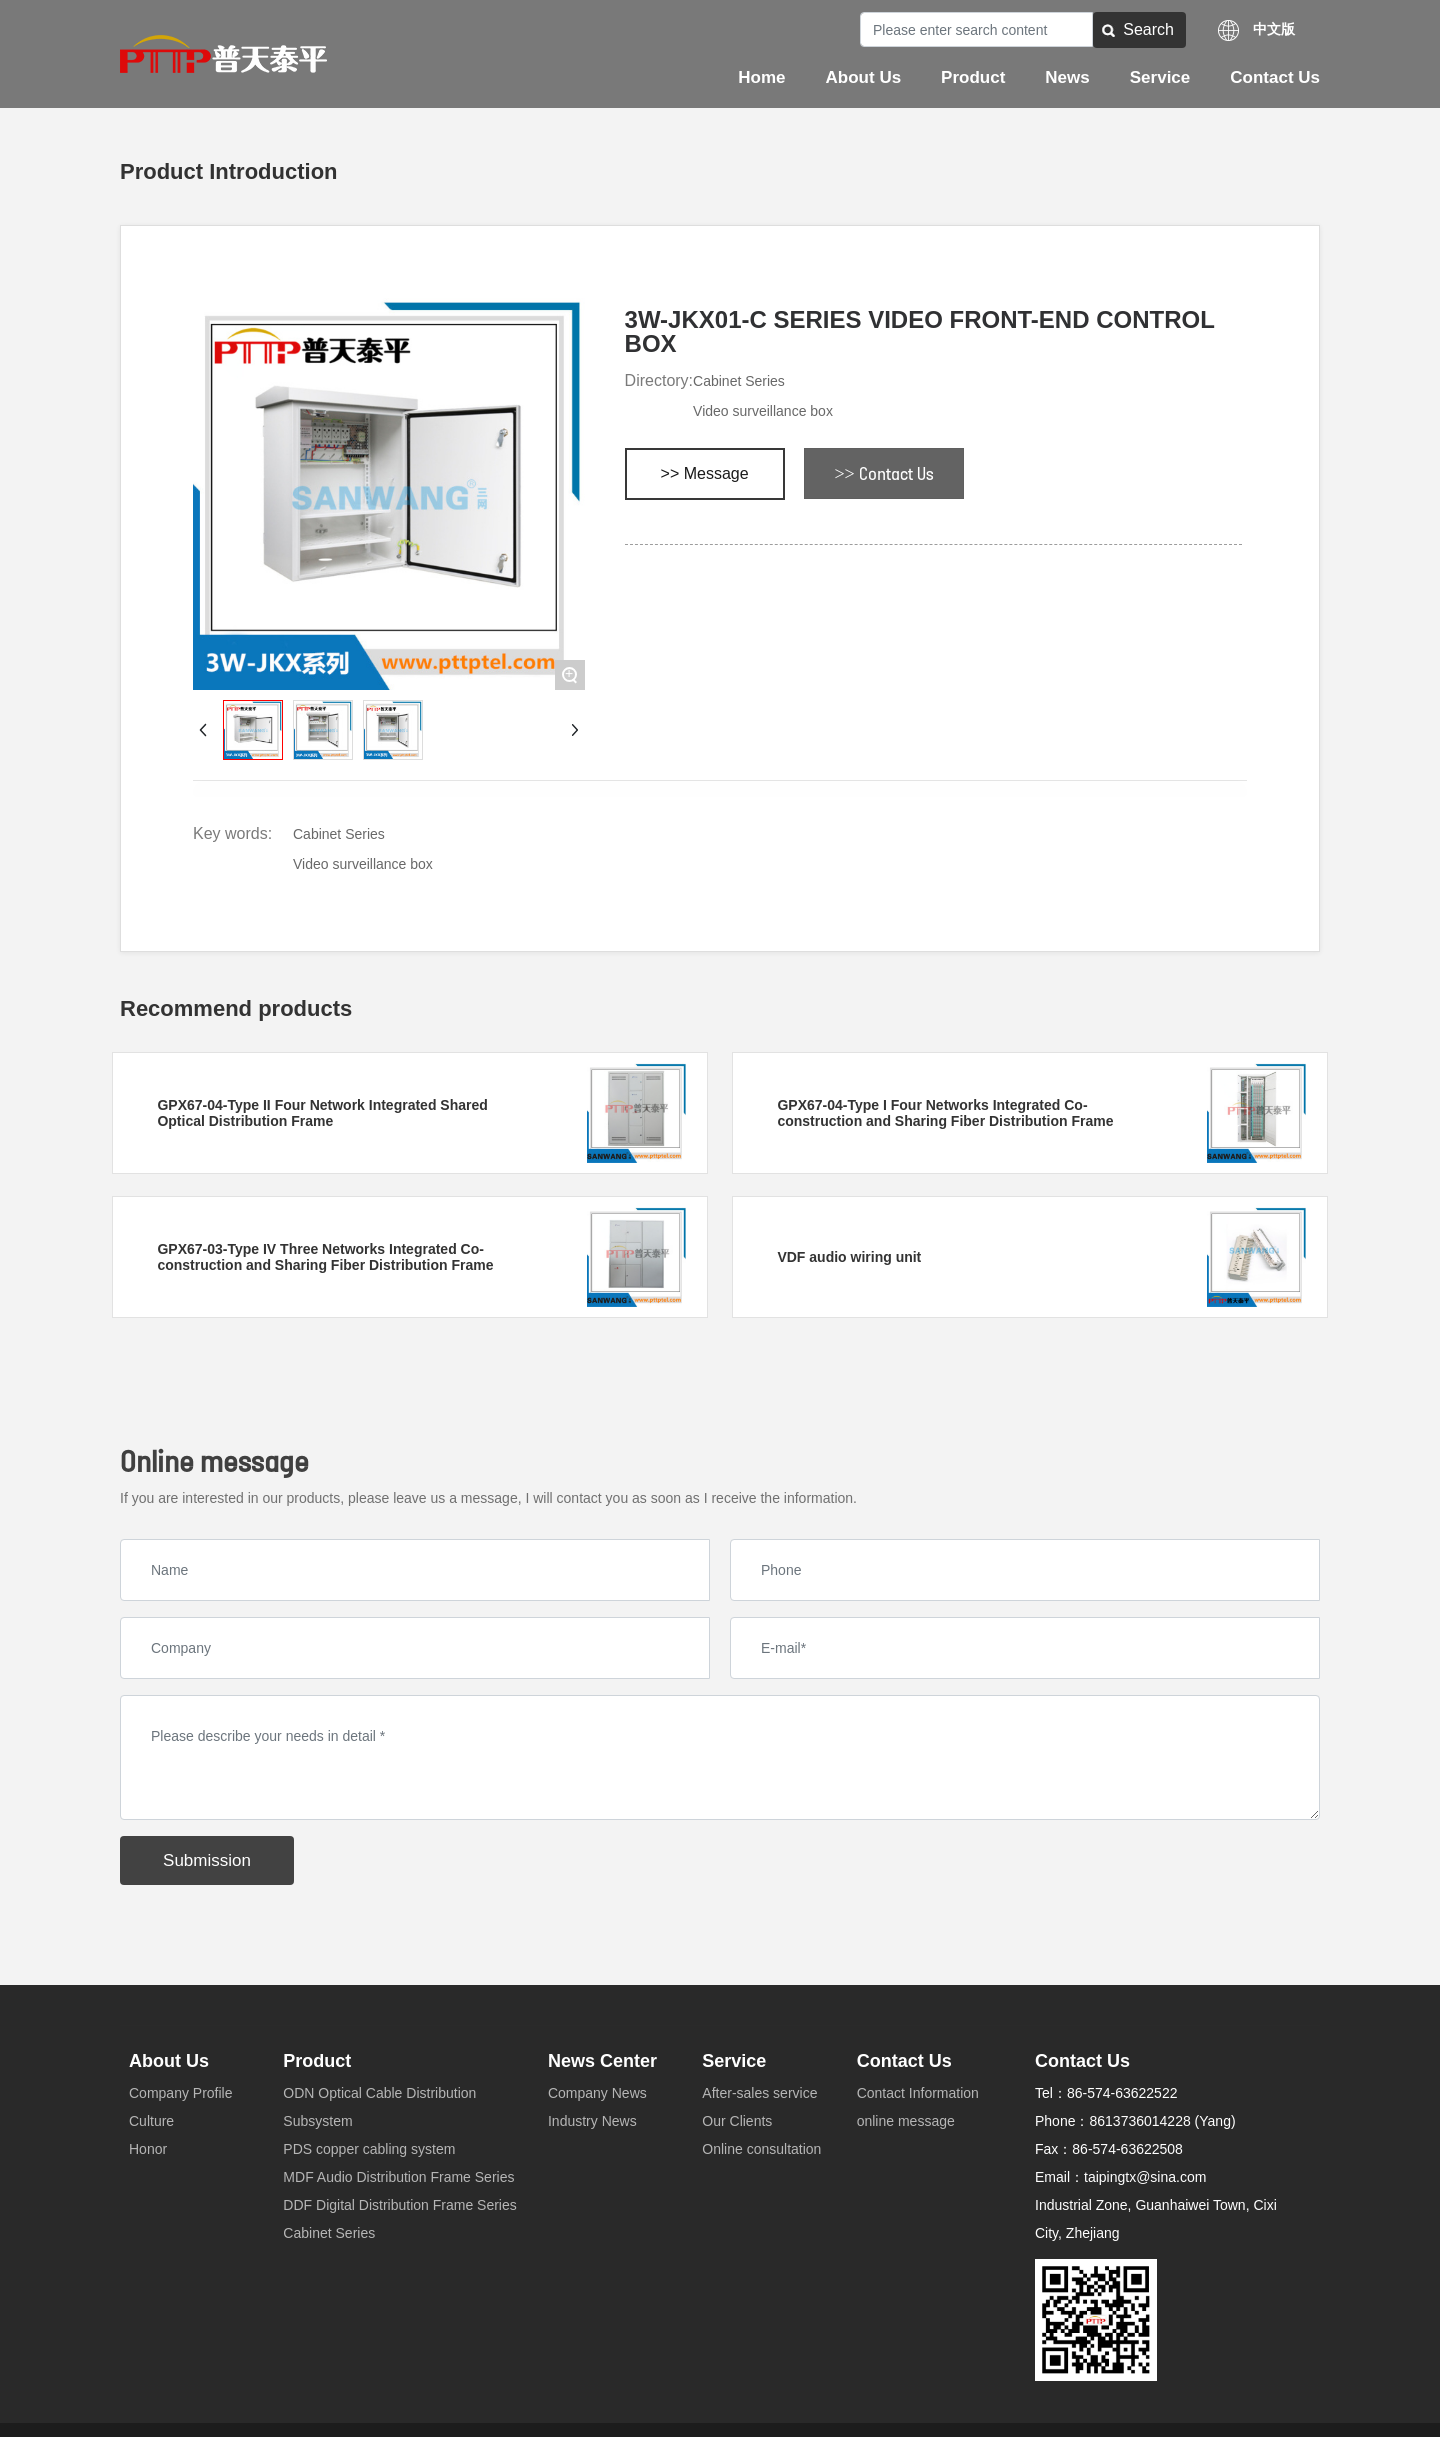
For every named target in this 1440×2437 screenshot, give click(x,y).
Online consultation (761, 2149)
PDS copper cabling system (369, 2149)
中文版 (1274, 29)
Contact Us (904, 2061)
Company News (597, 2093)
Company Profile (181, 2093)
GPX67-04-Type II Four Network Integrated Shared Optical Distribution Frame (322, 1113)
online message (906, 2121)
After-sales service (759, 2093)
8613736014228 (1139, 2121)
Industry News (592, 2121)
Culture (151, 2121)
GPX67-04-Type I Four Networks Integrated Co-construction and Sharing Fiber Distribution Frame (945, 1113)
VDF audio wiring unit (849, 1257)
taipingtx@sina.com (1145, 2177)
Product (317, 2061)
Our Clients (737, 2121)
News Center (602, 2061)
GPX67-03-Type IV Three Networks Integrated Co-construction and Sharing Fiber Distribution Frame (325, 1257)
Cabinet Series (739, 381)
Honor (148, 2149)
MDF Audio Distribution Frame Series (398, 2177)
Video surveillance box (763, 411)
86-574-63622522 (1122, 2093)
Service (734, 2061)
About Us (169, 2061)
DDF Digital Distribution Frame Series (399, 2205)
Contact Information (918, 2093)
